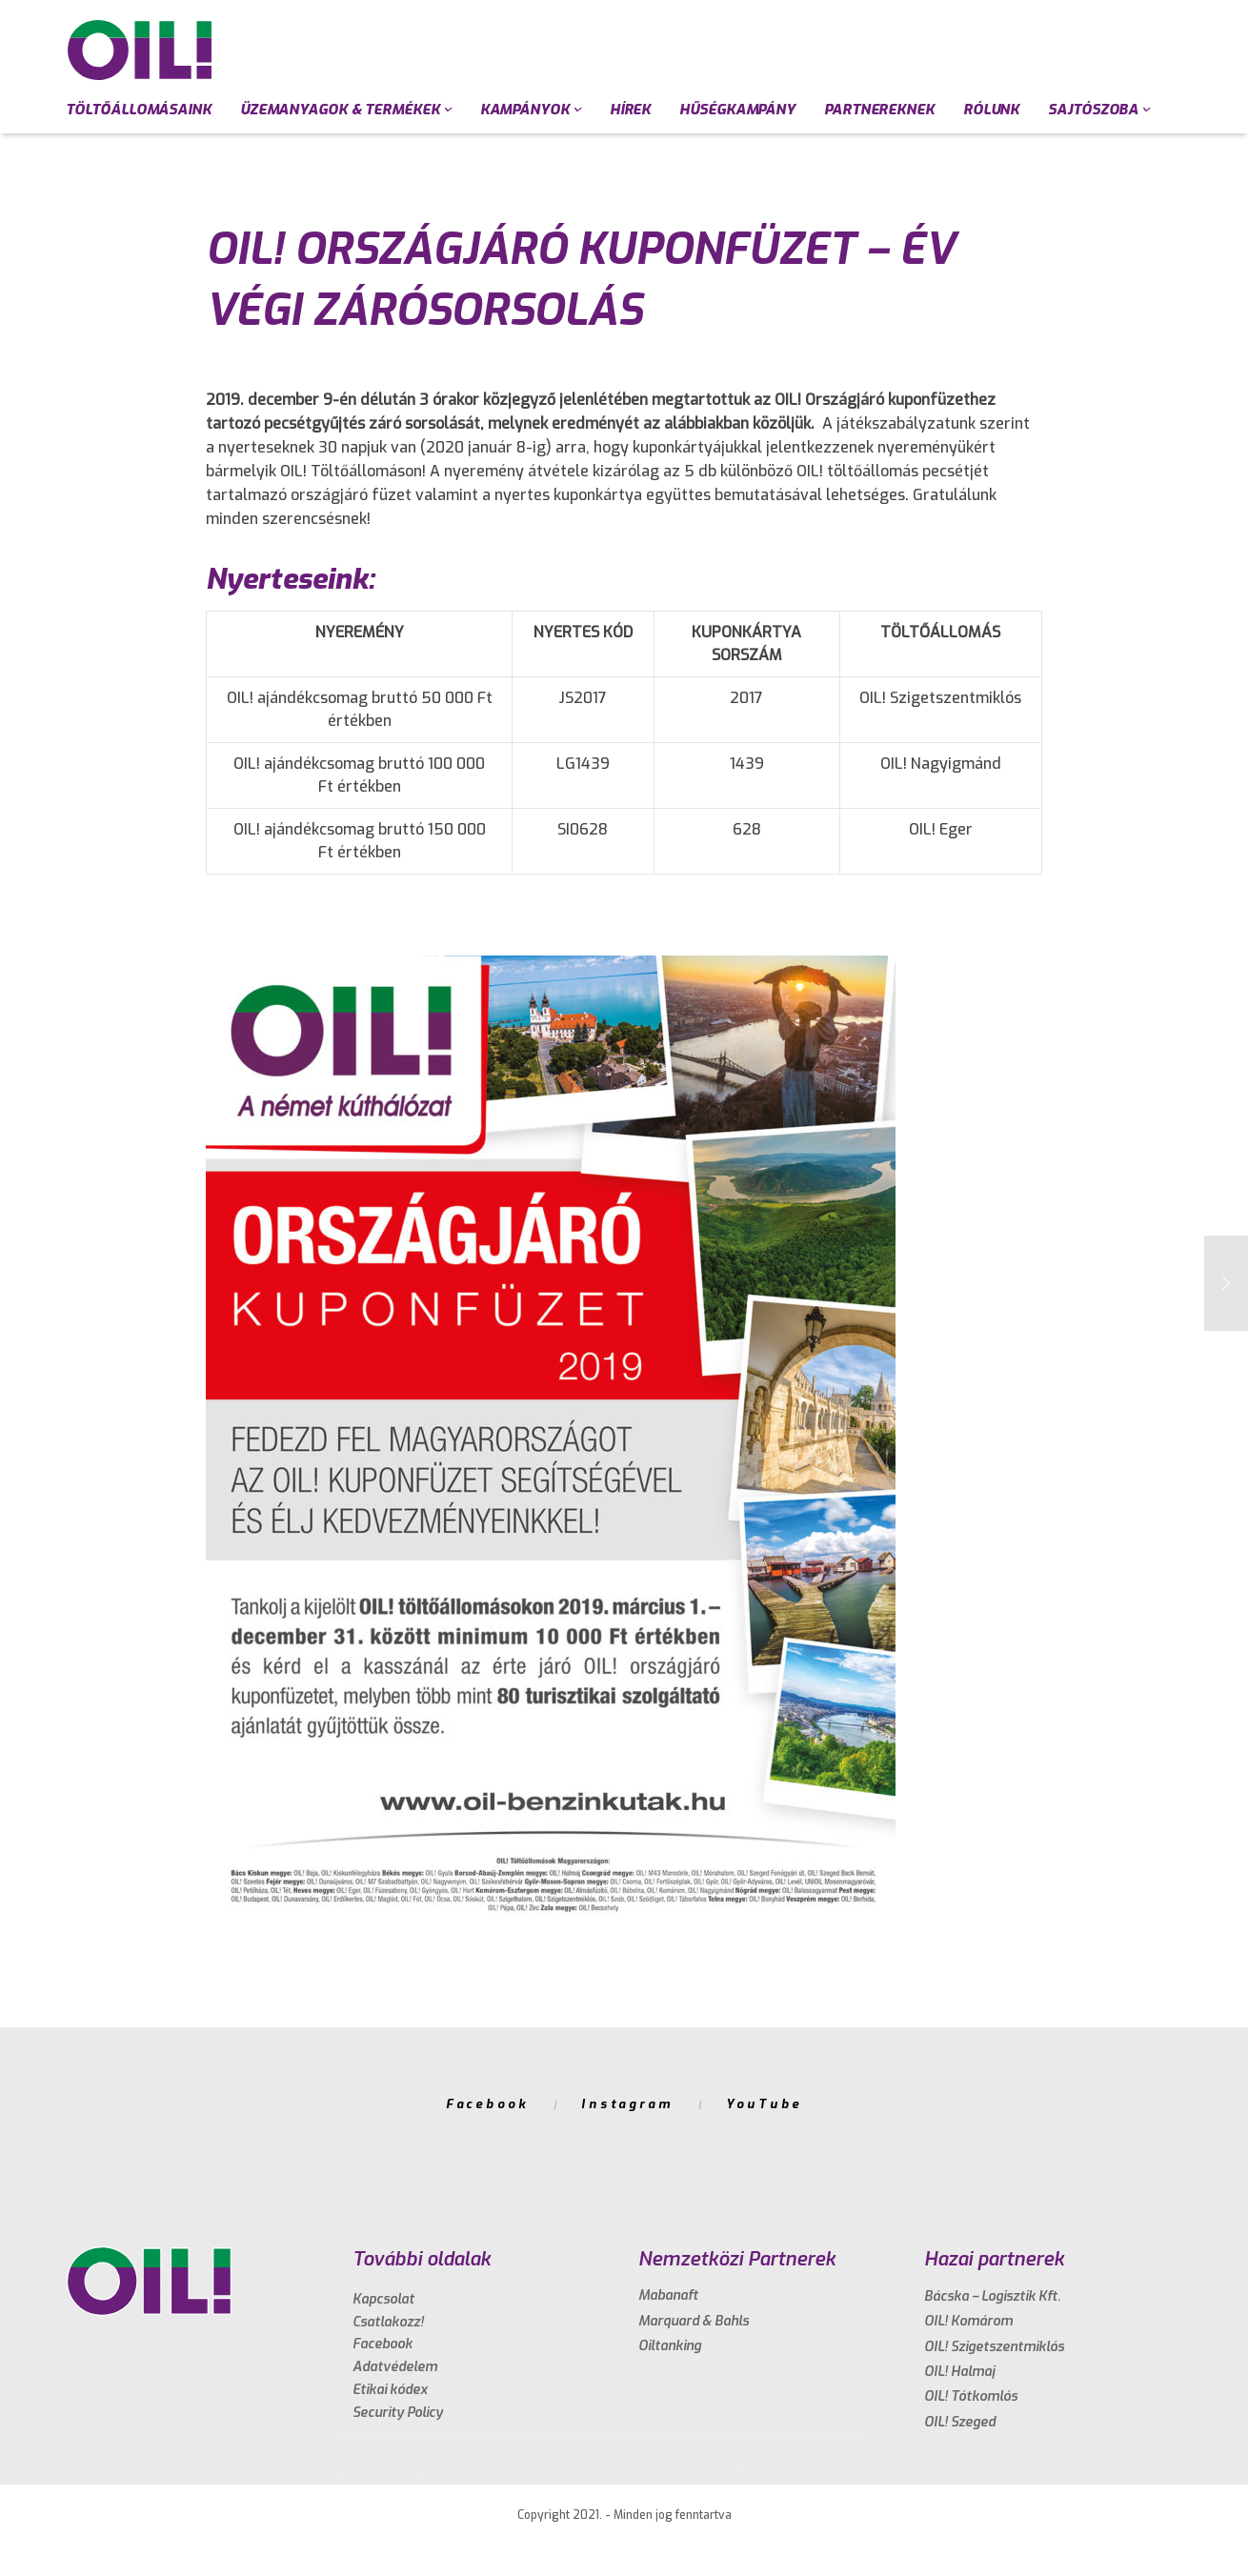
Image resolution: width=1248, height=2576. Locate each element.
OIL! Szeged (960, 2422)
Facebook (487, 2104)
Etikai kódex (390, 2390)
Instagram (627, 2104)
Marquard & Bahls (693, 2321)
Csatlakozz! (388, 2322)
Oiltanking (669, 2346)
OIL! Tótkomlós (970, 2396)
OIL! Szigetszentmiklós (994, 2347)
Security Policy (397, 2413)
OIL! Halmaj (959, 2372)
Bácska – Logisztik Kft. (992, 2296)
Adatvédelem (394, 2367)
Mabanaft (668, 2295)
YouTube (764, 2104)
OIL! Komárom (968, 2321)
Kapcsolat (383, 2299)
